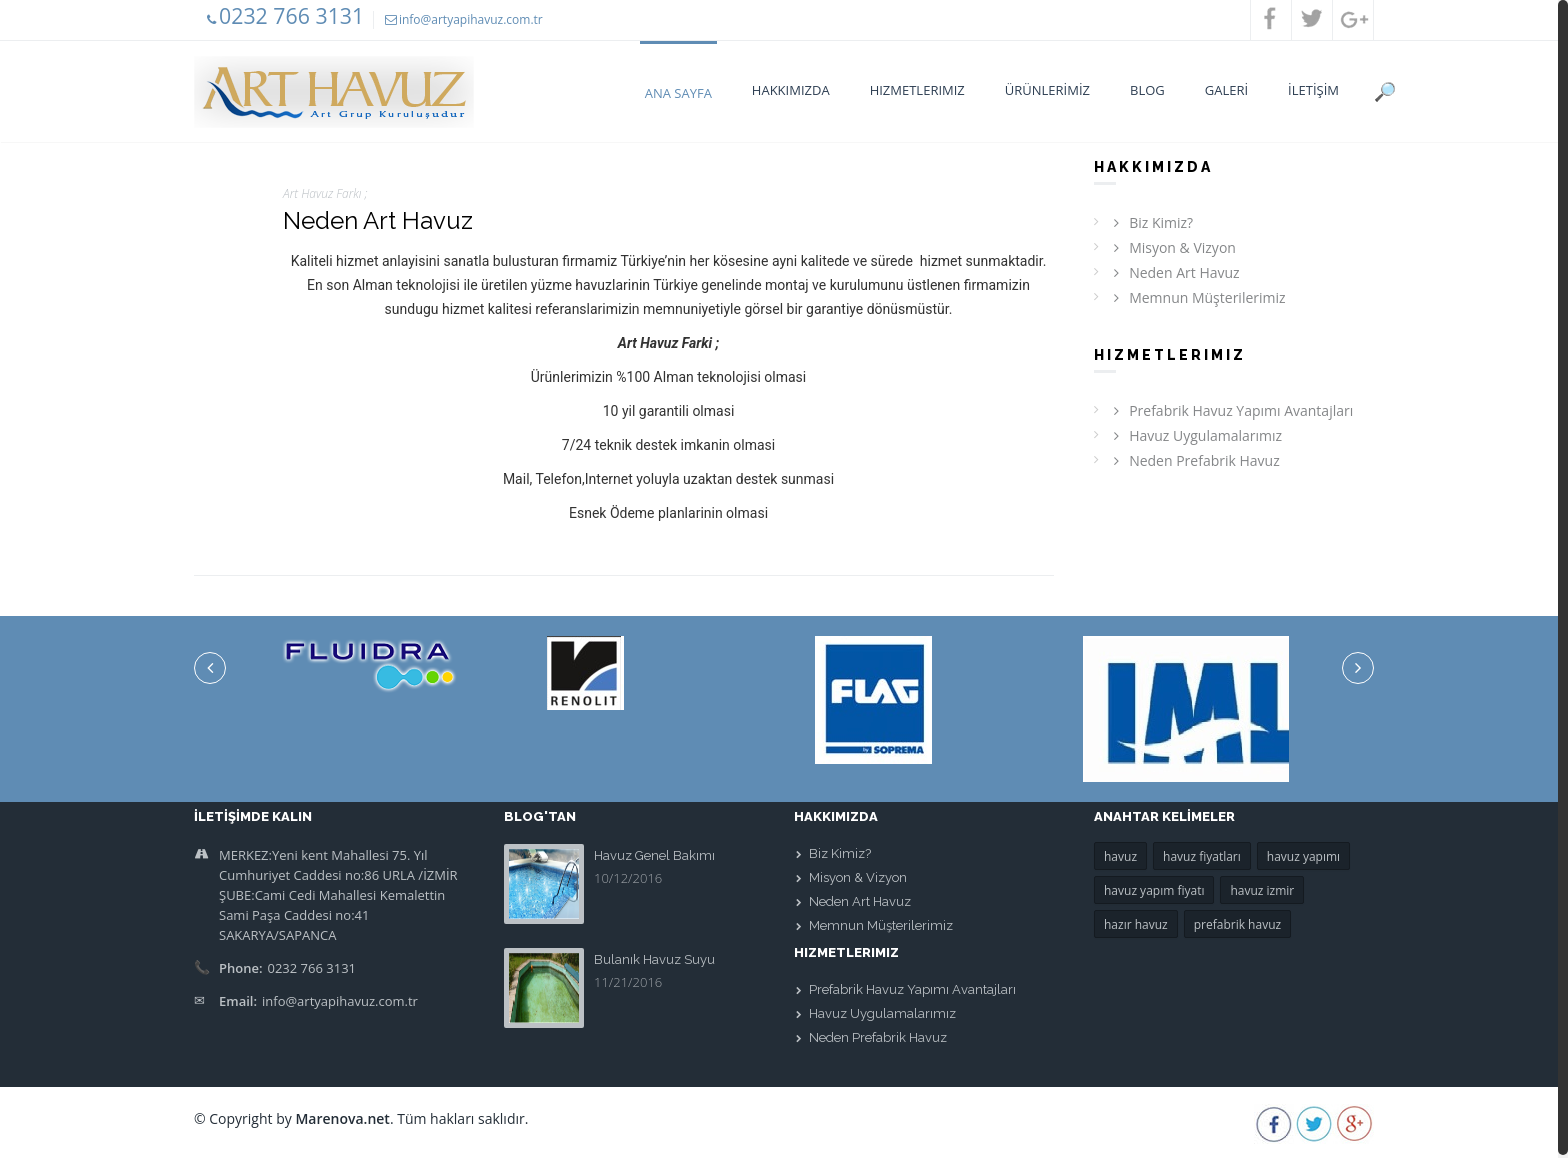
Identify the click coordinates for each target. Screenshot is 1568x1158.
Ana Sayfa (678, 93)
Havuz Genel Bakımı (654, 855)
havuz (1120, 856)
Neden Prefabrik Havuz (1194, 460)
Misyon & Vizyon (1172, 247)
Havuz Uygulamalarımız (1195, 435)
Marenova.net (342, 1118)
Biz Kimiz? (1150, 222)
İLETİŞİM (1313, 90)
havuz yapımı (1303, 856)
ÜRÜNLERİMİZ (1047, 90)
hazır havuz (1136, 924)
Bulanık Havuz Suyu (654, 959)
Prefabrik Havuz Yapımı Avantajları (1230, 410)
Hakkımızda (791, 90)
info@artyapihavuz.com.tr (471, 19)
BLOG (1147, 90)
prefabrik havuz (1237, 924)
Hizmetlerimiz (917, 90)
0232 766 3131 (291, 15)
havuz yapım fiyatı (1154, 890)
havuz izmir (1262, 890)
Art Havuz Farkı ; (325, 193)
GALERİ (1226, 90)
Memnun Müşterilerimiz (1197, 297)
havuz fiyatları (1202, 856)
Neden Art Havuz (1174, 272)
